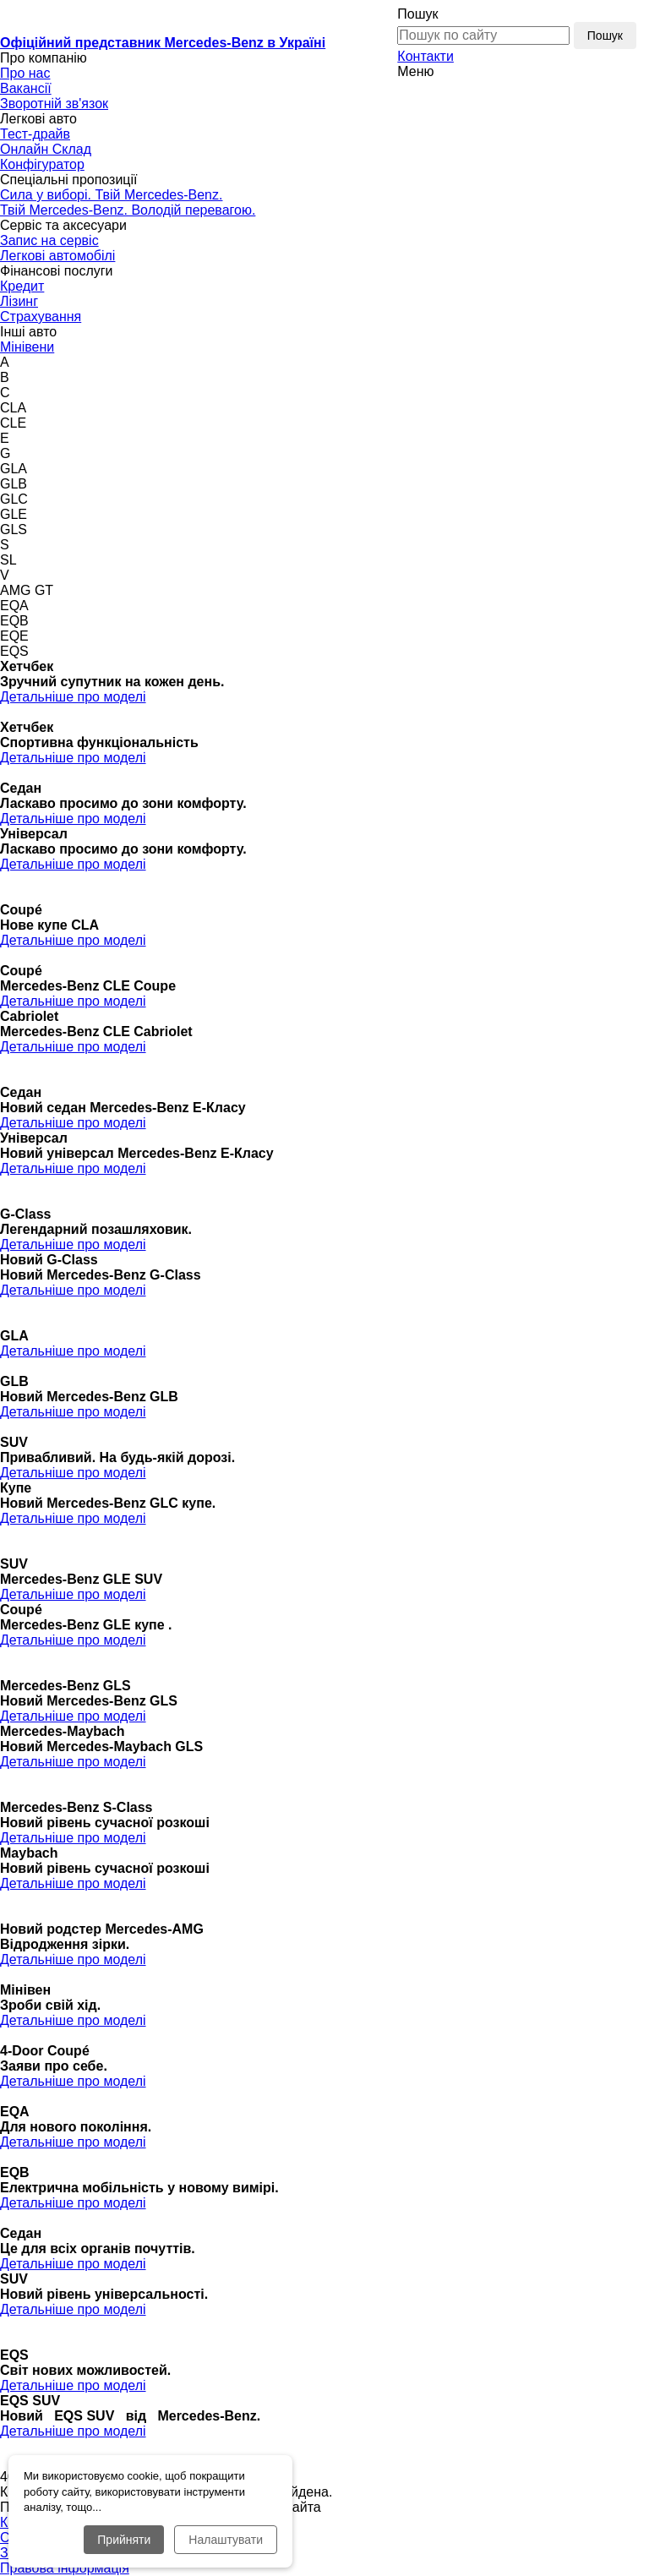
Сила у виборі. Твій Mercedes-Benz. (111, 195)
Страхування (40, 316)
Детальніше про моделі (73, 697)
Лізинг (19, 301)
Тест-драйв (35, 134)
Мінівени (27, 347)
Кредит (22, 286)
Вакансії (26, 88)
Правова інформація (64, 2568)
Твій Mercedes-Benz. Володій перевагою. (127, 210)
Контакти (425, 56)
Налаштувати (225, 2539)
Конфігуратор (42, 164)
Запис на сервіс (49, 240)
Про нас (25, 73)
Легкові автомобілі (57, 255)
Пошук (417, 14)
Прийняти (123, 2539)
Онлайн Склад (45, 149)
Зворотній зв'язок (54, 103)
